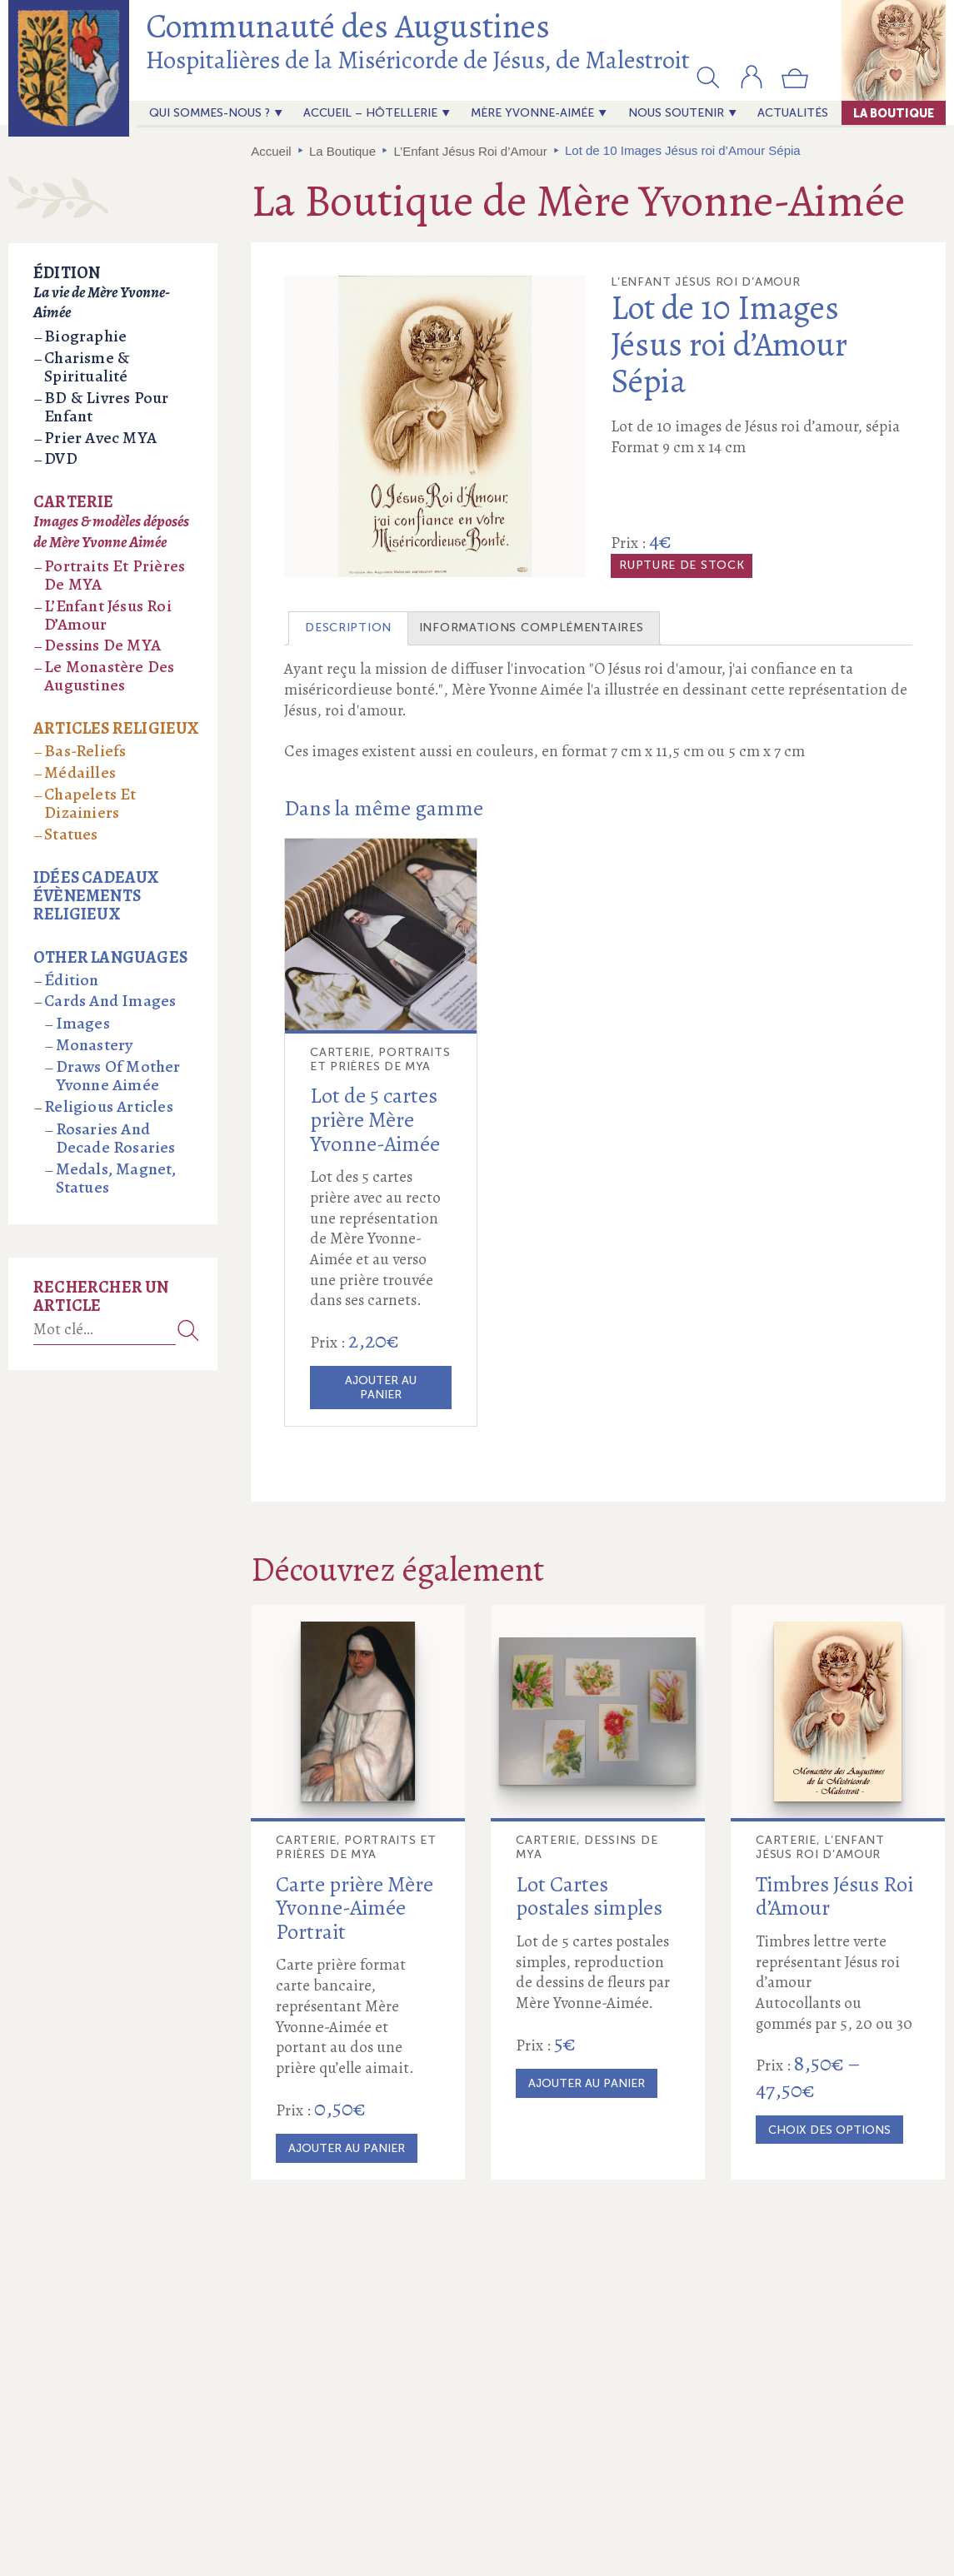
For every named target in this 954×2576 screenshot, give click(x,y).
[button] (708, 76)
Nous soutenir (676, 113)
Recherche (189, 1329)
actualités (792, 113)
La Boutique (893, 113)
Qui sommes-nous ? (209, 113)
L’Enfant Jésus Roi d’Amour (470, 151)
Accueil (271, 151)
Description (348, 627)
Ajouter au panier (381, 1387)
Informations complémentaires (531, 627)
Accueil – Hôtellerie (370, 113)
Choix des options (829, 2130)
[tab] (348, 628)
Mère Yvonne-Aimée (532, 113)
